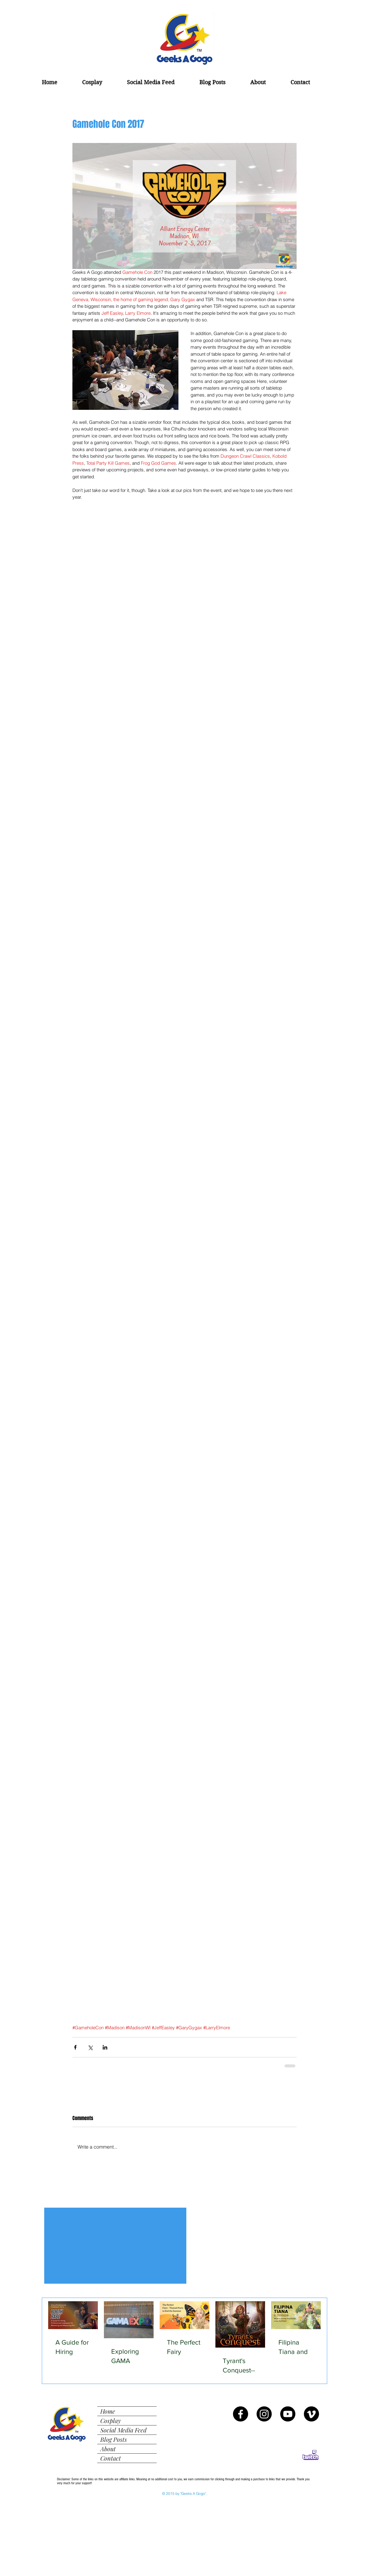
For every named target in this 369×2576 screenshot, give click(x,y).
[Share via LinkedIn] (105, 2047)
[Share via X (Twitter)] (90, 2047)
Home (107, 2411)
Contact (110, 2458)
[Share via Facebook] (75, 2047)
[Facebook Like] (84, 2198)
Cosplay (110, 2420)
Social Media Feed (123, 2430)
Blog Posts (113, 2439)
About (108, 2449)
